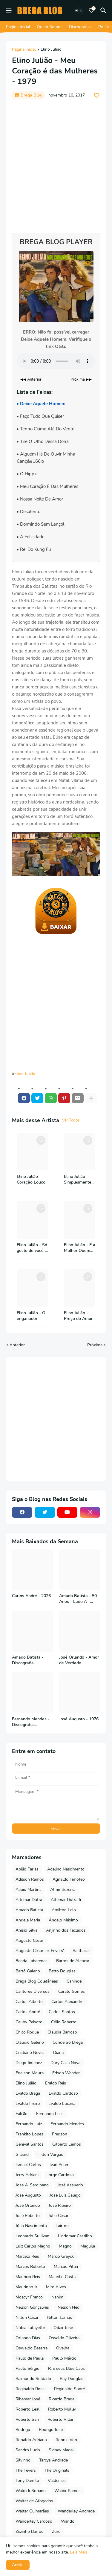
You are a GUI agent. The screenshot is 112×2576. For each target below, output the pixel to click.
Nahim (57, 2297)
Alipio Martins (29, 1889)
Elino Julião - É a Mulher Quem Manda (79, 1248)
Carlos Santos (62, 2012)
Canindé (74, 1981)
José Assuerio (70, 2185)
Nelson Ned (68, 2307)
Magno (65, 2246)
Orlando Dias (28, 2338)
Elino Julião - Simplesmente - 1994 (79, 1179)
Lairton (62, 2226)
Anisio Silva (26, 1930)
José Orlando (28, 2205)
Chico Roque (27, 2032)
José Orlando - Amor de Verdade (79, 1660)
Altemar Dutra (29, 1900)
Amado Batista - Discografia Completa (28, 1660)
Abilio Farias (27, 1869)
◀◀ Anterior (31, 379)
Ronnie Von (66, 2440)
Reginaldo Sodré (69, 2389)
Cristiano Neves (30, 2052)
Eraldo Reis (55, 2083)
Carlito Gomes (71, 1991)
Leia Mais (78, 2552)
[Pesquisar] (104, 10)
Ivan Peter (59, 2164)
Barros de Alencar (72, 1961)
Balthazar (81, 1951)
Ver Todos (70, 1120)
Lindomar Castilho (75, 2236)
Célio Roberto (63, 2022)
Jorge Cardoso (60, 2175)
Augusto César (29, 1940)
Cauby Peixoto (29, 2022)
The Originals (57, 2470)
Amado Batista (29, 1910)
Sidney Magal (61, 2450)
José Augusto (28, 2195)
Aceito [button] (18, 2565)
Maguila (87, 2246)
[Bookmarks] (91, 10)
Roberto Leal (27, 2409)
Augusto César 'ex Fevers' (40, 1951)
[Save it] (96, 95)
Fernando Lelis (50, 2114)
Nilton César (27, 2317)
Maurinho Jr (26, 2287)
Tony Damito (27, 2480)
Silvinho (23, 2460)
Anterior (17, 1345)
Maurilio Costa (62, 2277)
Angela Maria (28, 1920)
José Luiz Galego (65, 2195)
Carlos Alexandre (67, 2001)
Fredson (59, 2134)
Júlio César (58, 2215)
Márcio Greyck (61, 2256)
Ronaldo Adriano (31, 2440)
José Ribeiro (60, 2205)
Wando (67, 2521)
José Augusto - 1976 (79, 1719)
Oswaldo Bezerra (31, 2348)
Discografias (80, 27)
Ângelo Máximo (63, 1920)
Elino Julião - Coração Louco (31, 1179)
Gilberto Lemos (66, 2144)
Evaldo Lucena (61, 2103)
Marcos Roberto (30, 2266)
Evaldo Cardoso (63, 2093)
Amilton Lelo (64, 1910)
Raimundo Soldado (33, 2378)
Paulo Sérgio (27, 2368)
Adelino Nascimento (66, 1869)
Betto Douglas (62, 1971)
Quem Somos (49, 27)
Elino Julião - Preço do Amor (78, 1315)
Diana (58, 2052)
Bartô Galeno (28, 1971)
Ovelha (62, 2348)
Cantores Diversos (33, 1991)
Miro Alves (56, 2287)
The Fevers (26, 2470)
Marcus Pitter (66, 2266)
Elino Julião (51, 49)
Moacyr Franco (29, 2297)
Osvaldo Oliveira (64, 2338)
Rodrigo (23, 2429)
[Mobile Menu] (8, 10)
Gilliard (22, 2154)
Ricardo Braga (61, 2399)
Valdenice (56, 2480)
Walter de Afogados (34, 2501)
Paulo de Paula (30, 2358)
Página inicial (24, 49)
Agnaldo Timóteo (69, 1879)
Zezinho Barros (29, 2531)
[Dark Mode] (79, 10)
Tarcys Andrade (53, 2460)
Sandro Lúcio (28, 2450)
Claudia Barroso (62, 2032)
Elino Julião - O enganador (31, 1315)
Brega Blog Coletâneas (37, 1981)
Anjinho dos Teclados (66, 1930)
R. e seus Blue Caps (66, 2368)
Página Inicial (18, 27)
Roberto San (27, 2419)
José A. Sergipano (32, 2185)
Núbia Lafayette (30, 2328)
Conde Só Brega (68, 2042)
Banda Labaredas (31, 1961)
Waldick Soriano (31, 2491)
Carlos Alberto (29, 2001)
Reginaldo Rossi (30, 2389)
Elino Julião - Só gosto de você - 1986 (32, 1248)
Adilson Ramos (30, 1879)
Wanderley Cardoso (34, 2521)
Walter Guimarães (32, 2511)
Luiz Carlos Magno (33, 2246)
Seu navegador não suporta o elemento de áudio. (56, 361)
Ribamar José (28, 2399)
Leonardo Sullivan (32, 2236)
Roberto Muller (62, 2409)
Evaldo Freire (28, 2103)
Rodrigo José (51, 2429)
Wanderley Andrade (76, 2511)
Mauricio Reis (28, 2277)
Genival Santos (30, 2144)
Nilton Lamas (59, 2317)
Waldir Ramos (67, 2491)
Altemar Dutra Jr (66, 1900)
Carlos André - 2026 (31, 1596)
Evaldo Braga (28, 2093)
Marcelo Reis (27, 2256)
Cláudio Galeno (30, 2042)
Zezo (56, 2531)
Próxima (94, 1345)
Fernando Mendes (67, 2124)
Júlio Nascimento (31, 2226)
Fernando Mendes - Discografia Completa (31, 1722)
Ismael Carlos (28, 2164)
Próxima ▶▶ (81, 379)
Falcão (21, 2114)
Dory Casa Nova (65, 2063)
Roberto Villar (60, 2419)
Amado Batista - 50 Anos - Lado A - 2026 (78, 1599)
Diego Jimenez (29, 2063)
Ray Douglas (71, 2378)
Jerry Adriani (27, 2175)
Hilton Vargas (50, 2154)
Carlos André (28, 2012)
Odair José (63, 2328)
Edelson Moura (30, 2073)
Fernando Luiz (29, 2124)
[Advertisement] (56, 163)
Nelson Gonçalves (32, 2307)
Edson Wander (66, 2073)
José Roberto (28, 2215)
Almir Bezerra (62, 1889)
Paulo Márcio (64, 2358)
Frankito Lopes (29, 2134)
